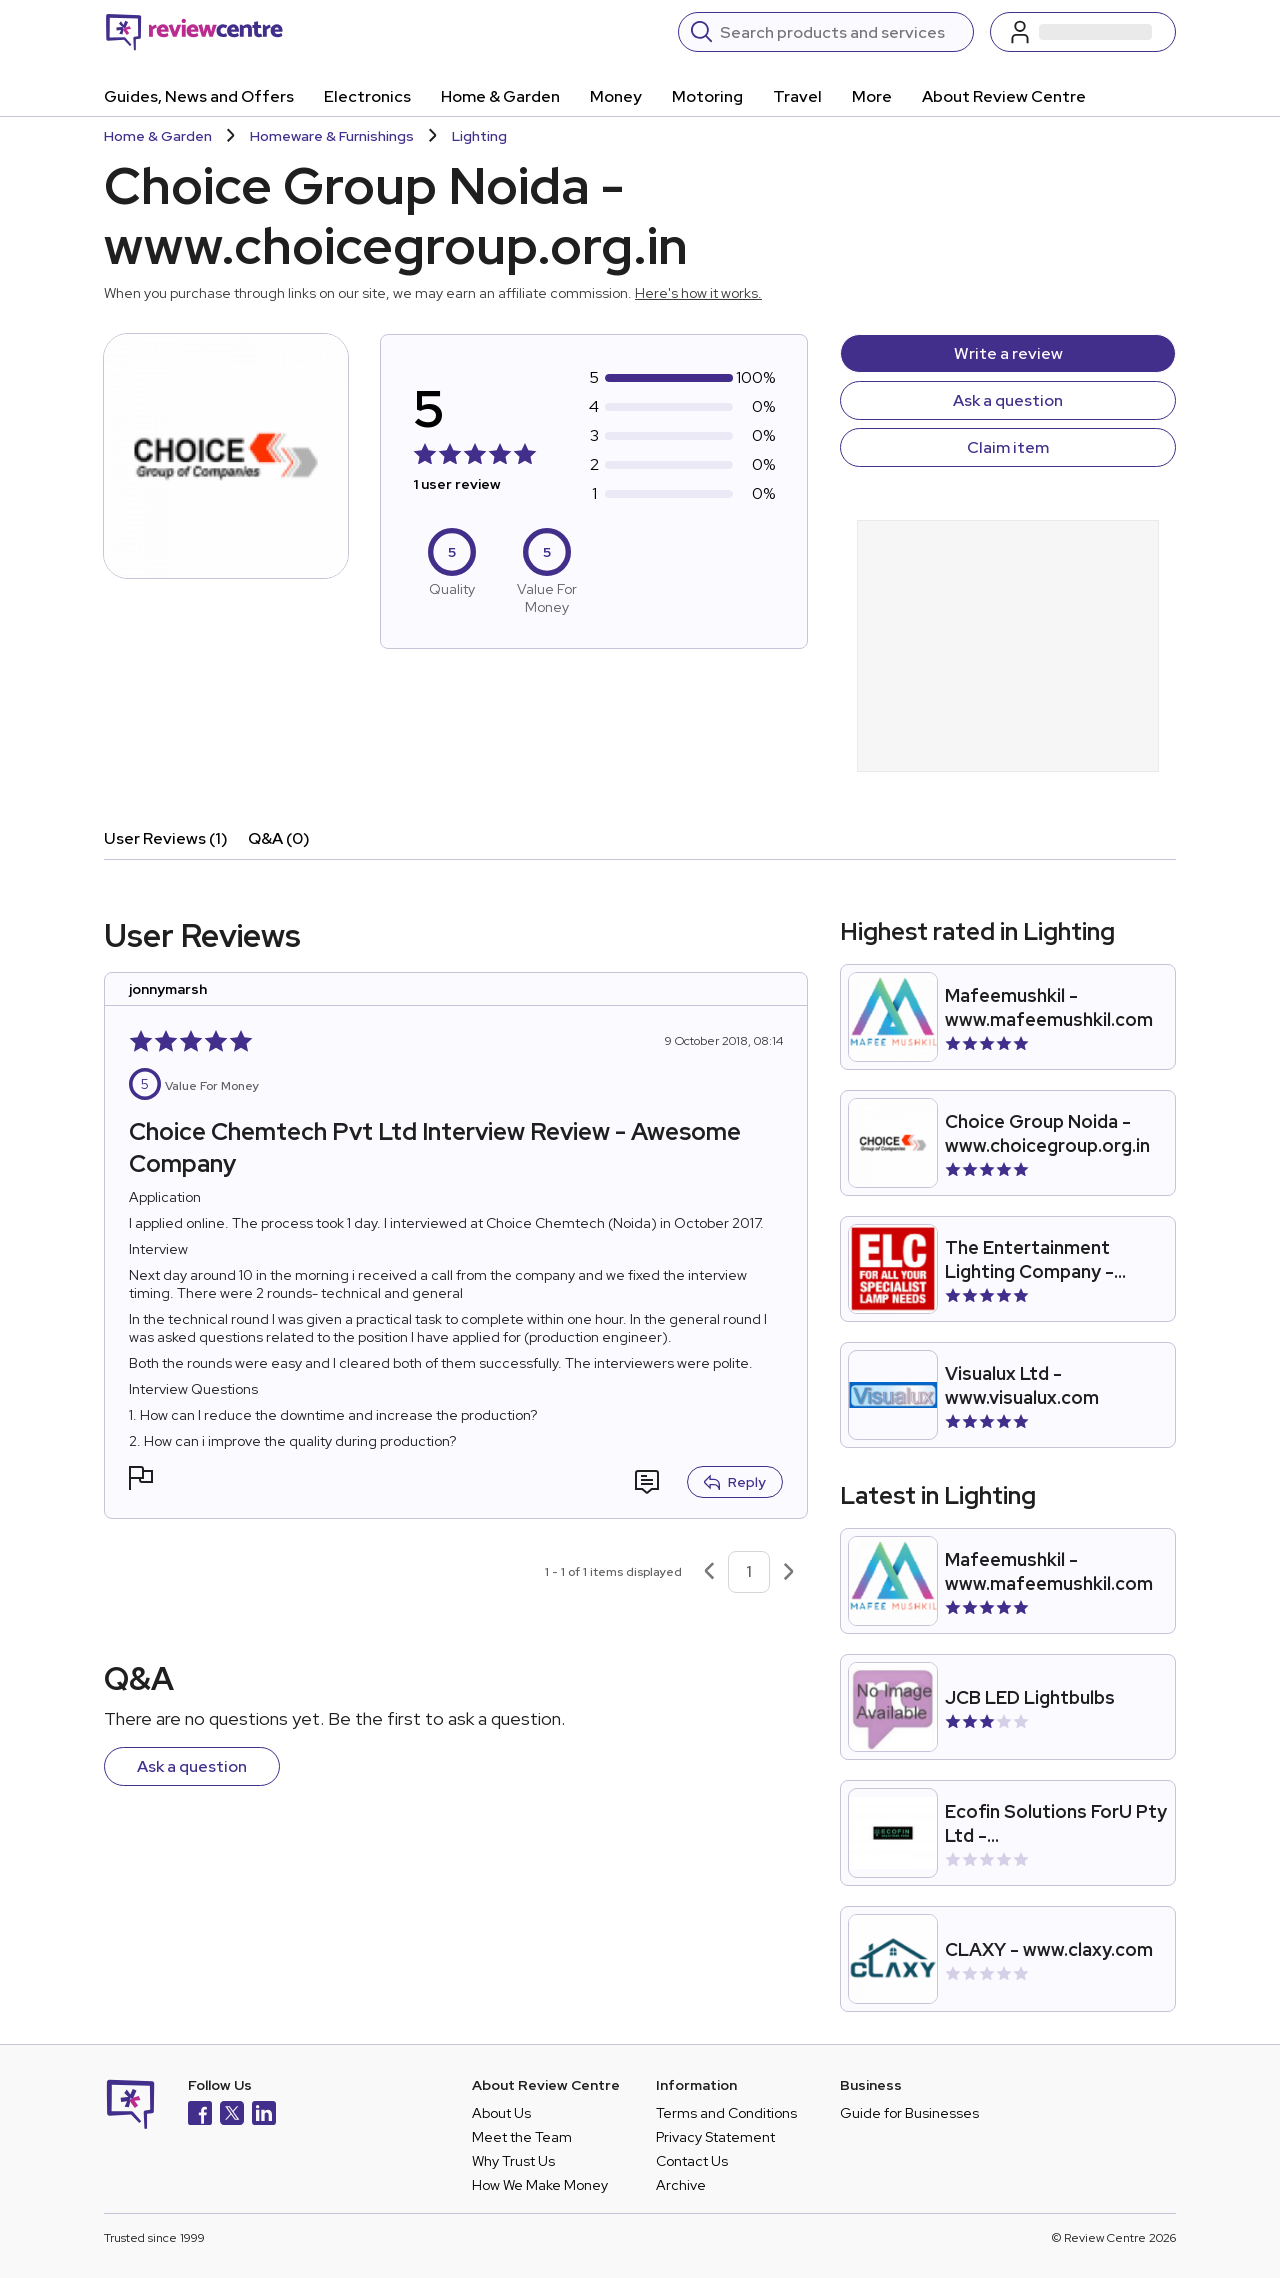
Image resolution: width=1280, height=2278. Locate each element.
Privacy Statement (715, 2137)
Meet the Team (522, 2137)
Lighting (479, 136)
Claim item (1008, 447)
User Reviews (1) (166, 838)
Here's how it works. (698, 293)
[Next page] (789, 1572)
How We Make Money (540, 2185)
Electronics (367, 96)
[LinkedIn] (264, 2115)
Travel (797, 96)
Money (616, 96)
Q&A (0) (279, 838)
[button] (141, 1480)
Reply (735, 1482)
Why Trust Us (513, 2161)
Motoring (707, 96)
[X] (232, 2115)
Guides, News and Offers (199, 96)
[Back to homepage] (194, 32)
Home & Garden (500, 96)
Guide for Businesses (909, 2113)
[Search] (840, 32)
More (872, 96)
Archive (681, 2185)
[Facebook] (200, 2115)
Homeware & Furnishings (332, 136)
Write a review (1008, 353)
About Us (501, 2113)
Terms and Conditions (726, 2113)
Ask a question (1008, 400)
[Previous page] (709, 1572)
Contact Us (692, 2161)
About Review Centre (1004, 96)
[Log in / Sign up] (1083, 32)
